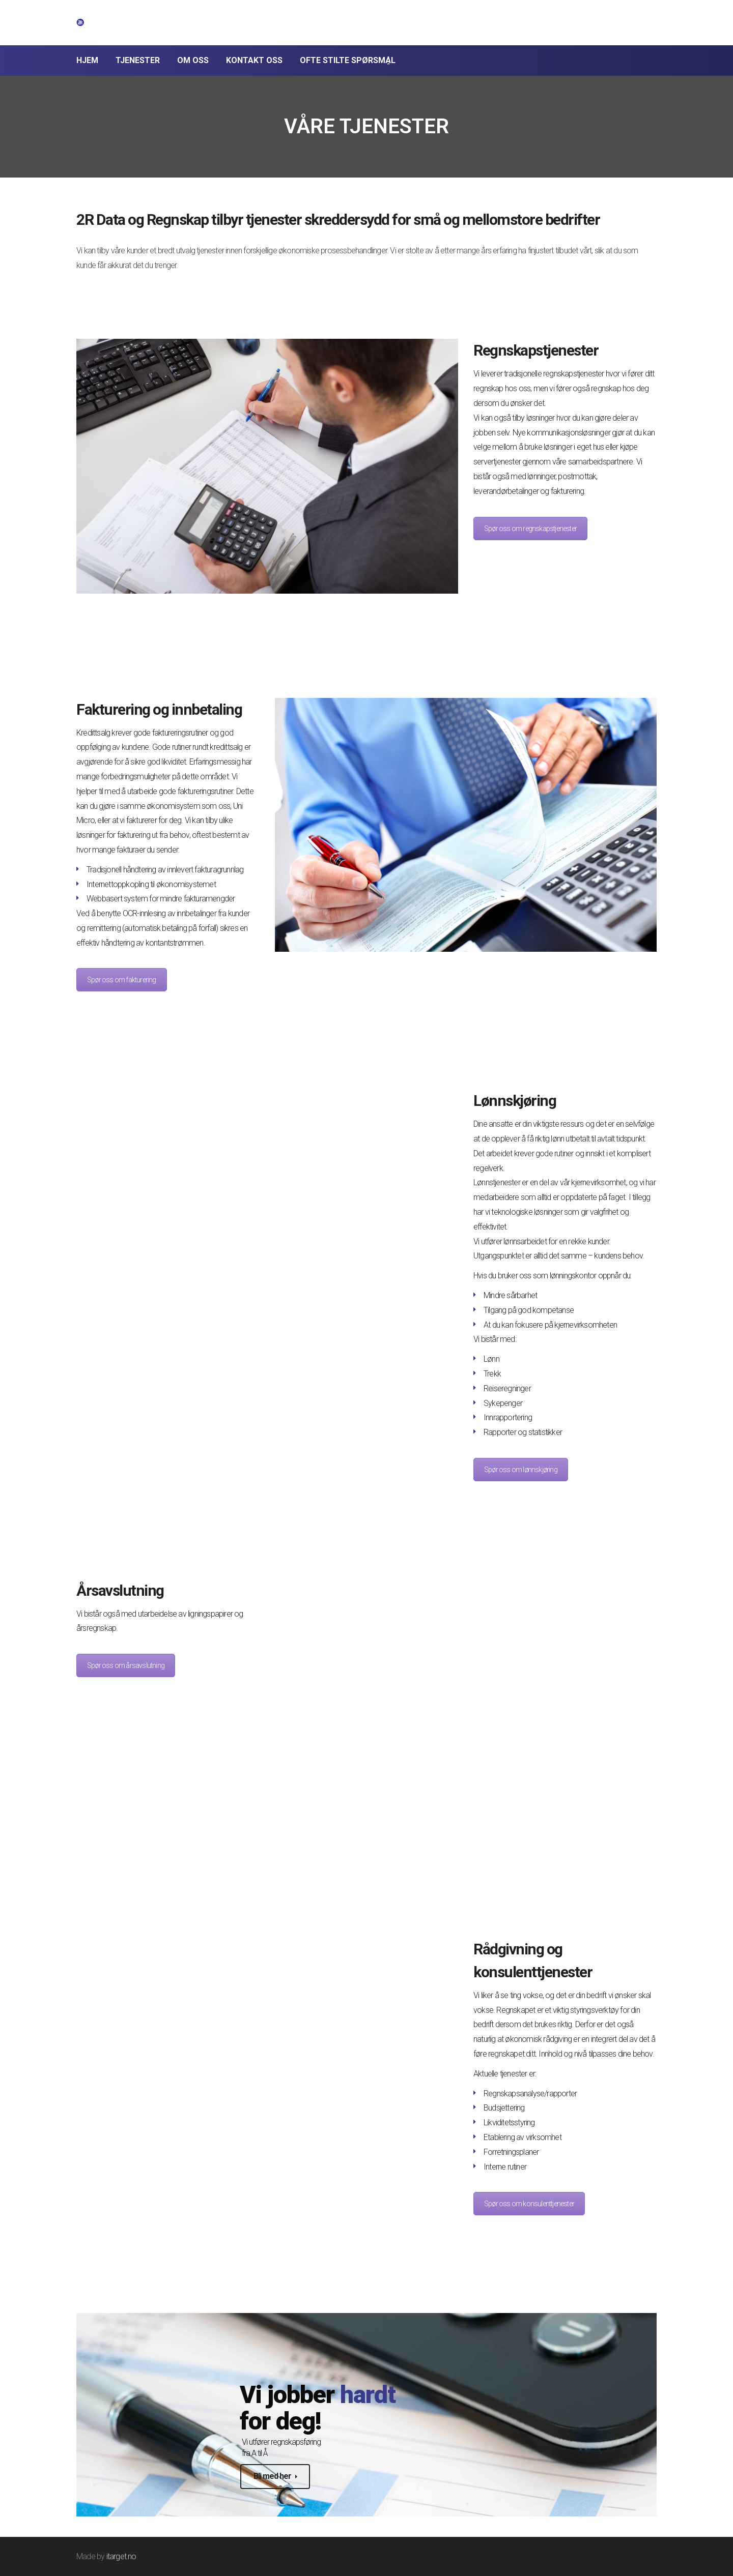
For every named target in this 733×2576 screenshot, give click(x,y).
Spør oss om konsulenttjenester (529, 2204)
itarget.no (121, 2556)
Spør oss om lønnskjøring (520, 1470)
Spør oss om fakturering (121, 980)
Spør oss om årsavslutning (125, 1665)
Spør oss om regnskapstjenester (530, 528)
